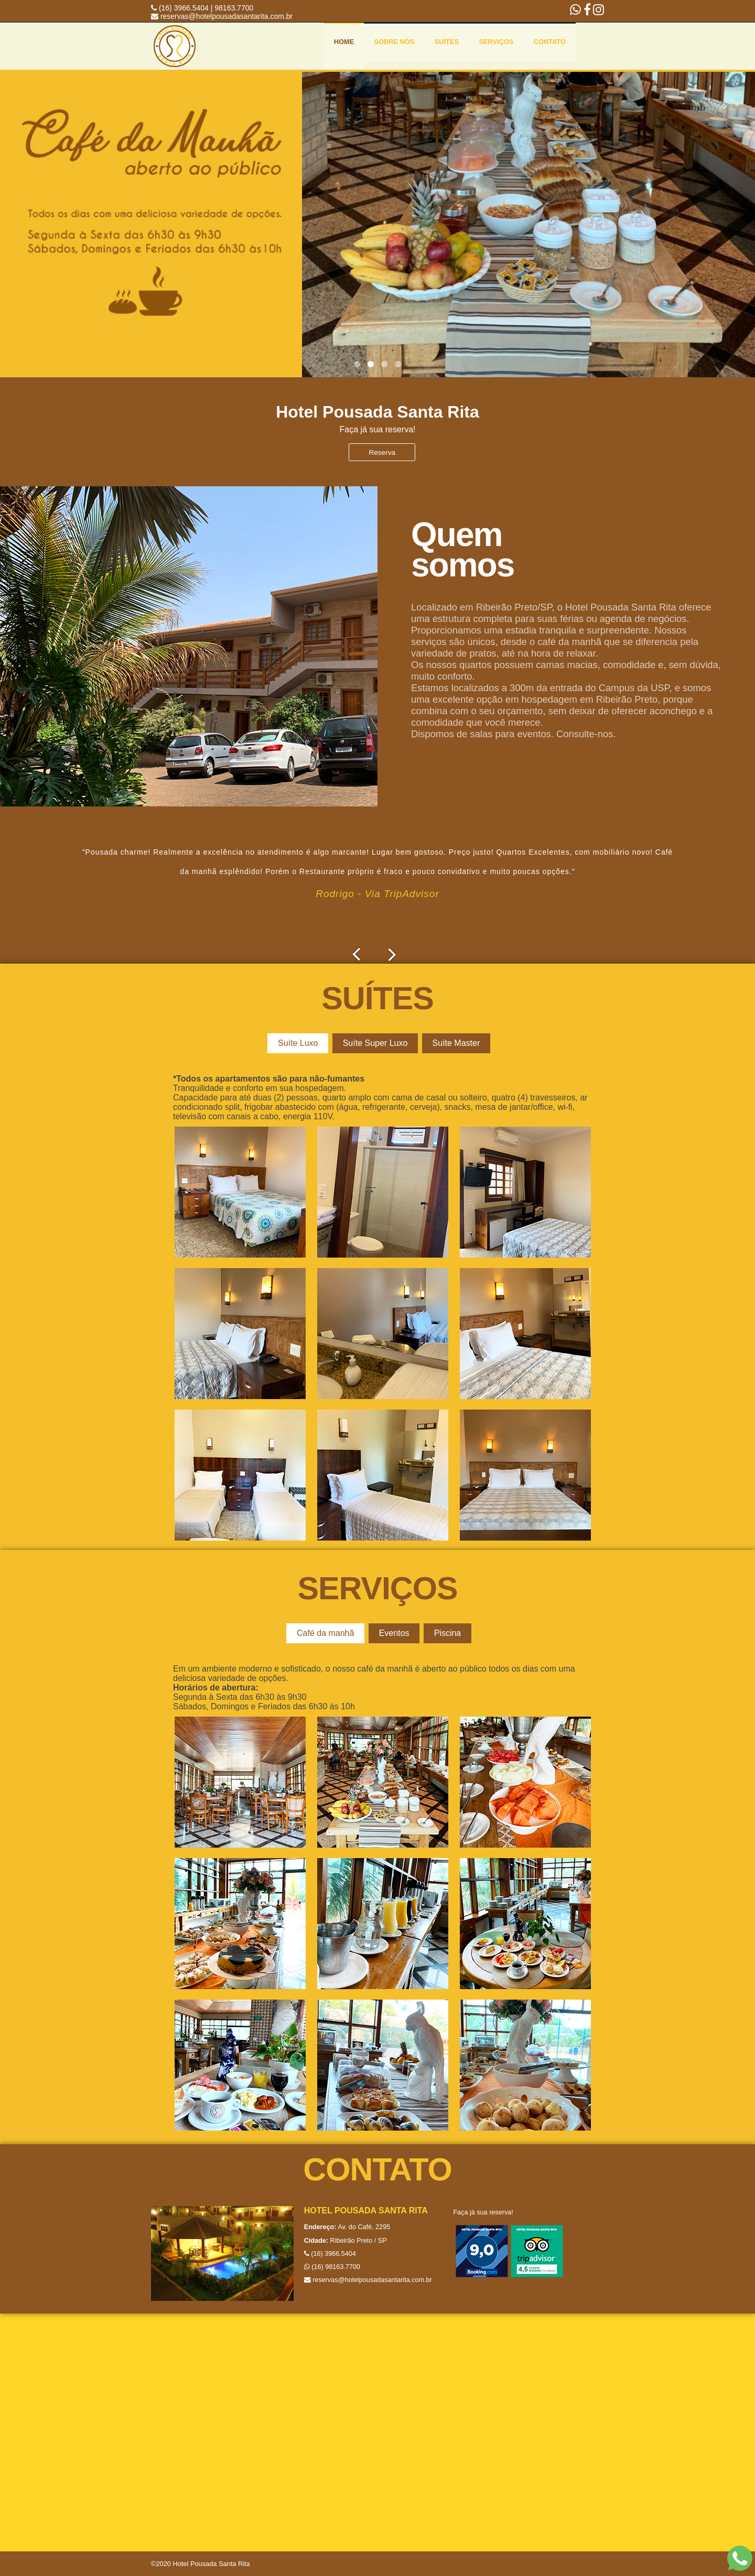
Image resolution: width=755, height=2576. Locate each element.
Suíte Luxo (299, 1043)
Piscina (442, 1633)
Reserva (377, 452)
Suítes (447, 42)
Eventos (393, 1633)
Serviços (496, 42)
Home (344, 42)
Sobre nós (394, 42)
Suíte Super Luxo (373, 1043)
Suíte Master (451, 1043)
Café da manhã (326, 1633)
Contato (550, 42)
